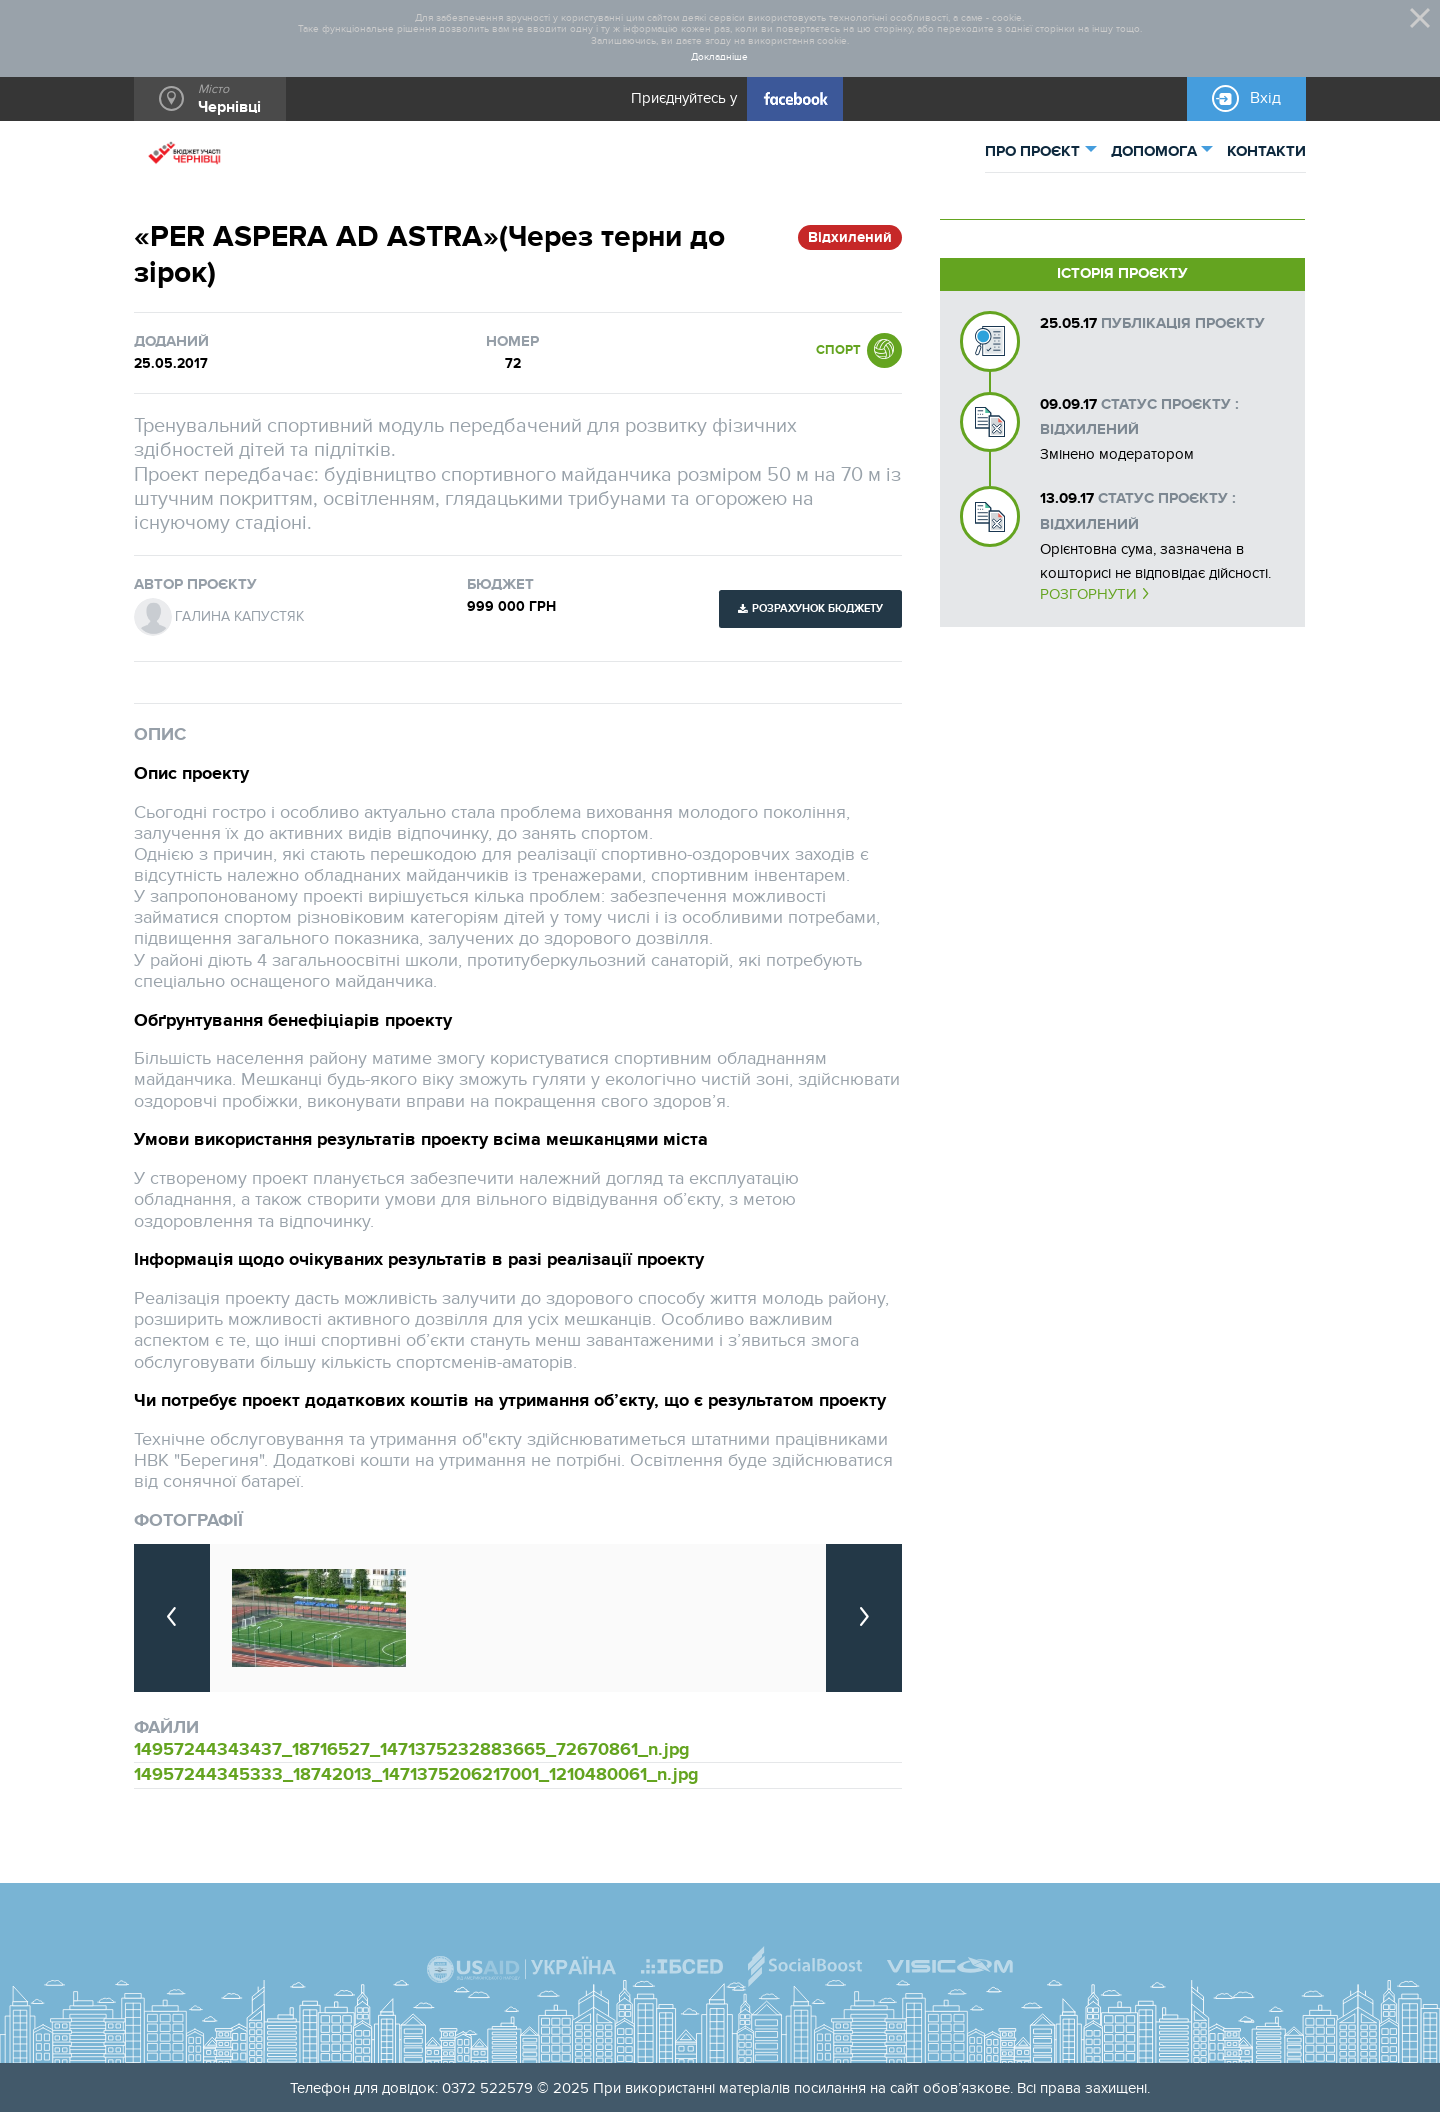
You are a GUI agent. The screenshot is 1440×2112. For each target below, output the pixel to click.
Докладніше (719, 57)
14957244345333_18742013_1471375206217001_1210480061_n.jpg (416, 1774)
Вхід (1265, 98)
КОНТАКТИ (1266, 151)
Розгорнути (1088, 594)
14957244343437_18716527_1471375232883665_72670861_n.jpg (412, 1749)
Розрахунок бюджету (817, 608)
